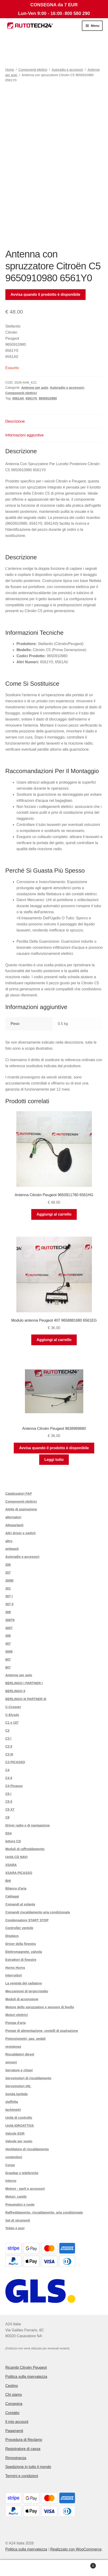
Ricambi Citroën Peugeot (26, 2367)
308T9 (10, 1620)
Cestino (11, 2386)
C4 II (8, 1778)
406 (8, 1636)
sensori (11, 2062)
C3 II (8, 1746)
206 (8, 1564)
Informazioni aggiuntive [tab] (24, 435)
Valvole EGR (14, 2133)
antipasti (12, 1549)
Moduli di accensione (21, 1999)
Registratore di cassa (22, 2449)
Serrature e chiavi (19, 2070)
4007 (9, 1628)
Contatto (12, 2413)
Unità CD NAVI (16, 1857)
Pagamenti (14, 2431)
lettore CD (13, 1841)
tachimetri (13, 2110)
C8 (7, 1817)
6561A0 (18, 398)
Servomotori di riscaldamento (28, 2078)
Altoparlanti (14, 1525)
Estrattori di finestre (20, 1960)
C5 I (8, 1794)
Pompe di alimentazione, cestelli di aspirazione (41, 2031)
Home (9, 69)
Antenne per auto (34, 387)
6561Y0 (31, 398)
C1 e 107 (12, 1722)
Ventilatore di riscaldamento (27, 2149)
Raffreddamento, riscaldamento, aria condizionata (44, 2212)
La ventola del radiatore (23, 1983)
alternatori (13, 1517)
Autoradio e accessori (67, 69)
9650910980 (48, 398)
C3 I (8, 1738)
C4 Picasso (14, 1786)
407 (8, 1643)
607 (8, 1659)
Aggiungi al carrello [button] (54, 1214)
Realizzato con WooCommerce (76, 2549)
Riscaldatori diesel (19, 2054)
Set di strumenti (17, 2220)
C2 (7, 1730)
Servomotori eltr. (18, 2086)
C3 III (9, 1754)
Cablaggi (12, 1896)
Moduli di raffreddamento (25, 1849)
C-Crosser (13, 1707)
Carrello (84, 2565)
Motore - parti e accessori (25, 2189)
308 (8, 1612)
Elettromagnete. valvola (23, 1952)
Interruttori (13, 1975)
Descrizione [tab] (15, 421)
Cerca (54, 2568)
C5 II (8, 1801)
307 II (9, 1604)
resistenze (13, 2046)
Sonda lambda (16, 2094)
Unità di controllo (18, 2117)
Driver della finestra (20, 1944)
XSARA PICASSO (18, 1873)
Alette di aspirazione (21, 1509)
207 (8, 1572)
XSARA (11, 1865)
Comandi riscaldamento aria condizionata (37, 1912)
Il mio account (16, 2422)
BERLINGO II (15, 1691)
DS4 (8, 1833)
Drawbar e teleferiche (21, 2173)
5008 (9, 1651)
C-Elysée (12, 1715)
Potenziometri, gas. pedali (25, 2039)
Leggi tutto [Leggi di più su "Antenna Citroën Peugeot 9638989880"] (54, 1460)
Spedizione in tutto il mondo (28, 2467)
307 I (9, 1596)
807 (8, 1667)
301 (8, 1588)
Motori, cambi (16, 2196)
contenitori (13, 2157)
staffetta (11, 2102)
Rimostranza (15, 2458)
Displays (12, 1936)
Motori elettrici (16, 2015)
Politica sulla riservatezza (26, 2377)
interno (10, 2181)
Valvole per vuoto (18, 2141)
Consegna (13, 2404)
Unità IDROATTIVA (19, 2125)
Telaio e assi (14, 2228)
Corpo (10, 2165)
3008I (9, 1580)
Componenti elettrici (32, 69)
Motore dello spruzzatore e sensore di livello (39, 2007)
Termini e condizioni (21, 2476)
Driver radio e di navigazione (27, 1825)
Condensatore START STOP (27, 1920)
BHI (8, 1881)
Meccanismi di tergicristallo (26, 1991)
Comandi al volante (20, 1904)
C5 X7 (9, 1809)
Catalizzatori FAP (18, 1493)
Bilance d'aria (15, 1888)
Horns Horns (15, 1967)
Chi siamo (13, 2395)
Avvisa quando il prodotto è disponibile (45, 294)
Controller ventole (19, 1928)
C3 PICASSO (15, 1762)
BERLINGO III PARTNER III (25, 1699)
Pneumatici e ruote (20, 2204)
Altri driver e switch (20, 1533)
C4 (7, 1770)
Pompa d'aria (15, 2023)
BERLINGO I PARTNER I (24, 1683)
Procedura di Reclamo (23, 2440)
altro (8, 1541)
